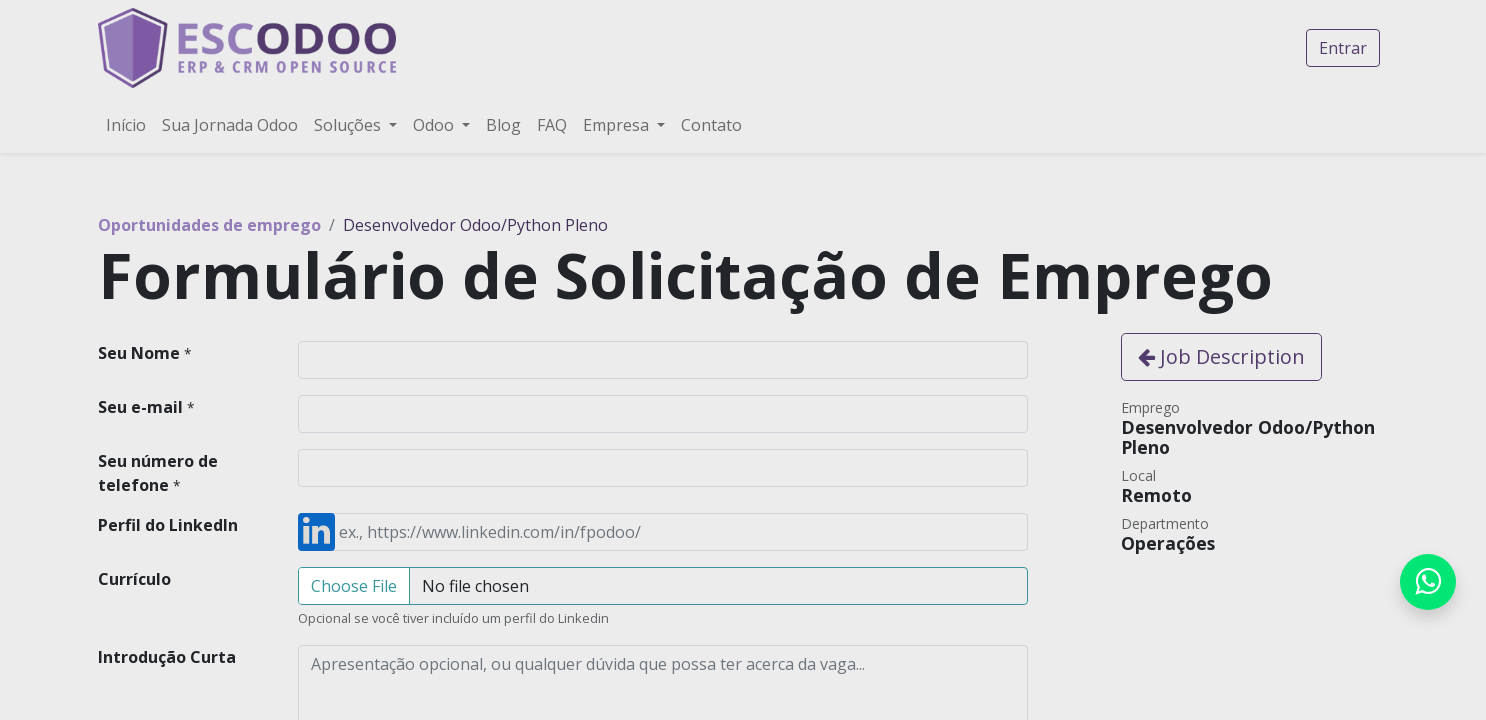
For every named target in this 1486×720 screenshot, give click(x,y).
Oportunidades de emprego (209, 225)
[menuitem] (126, 125)
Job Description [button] (1221, 356)
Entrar (1343, 48)
